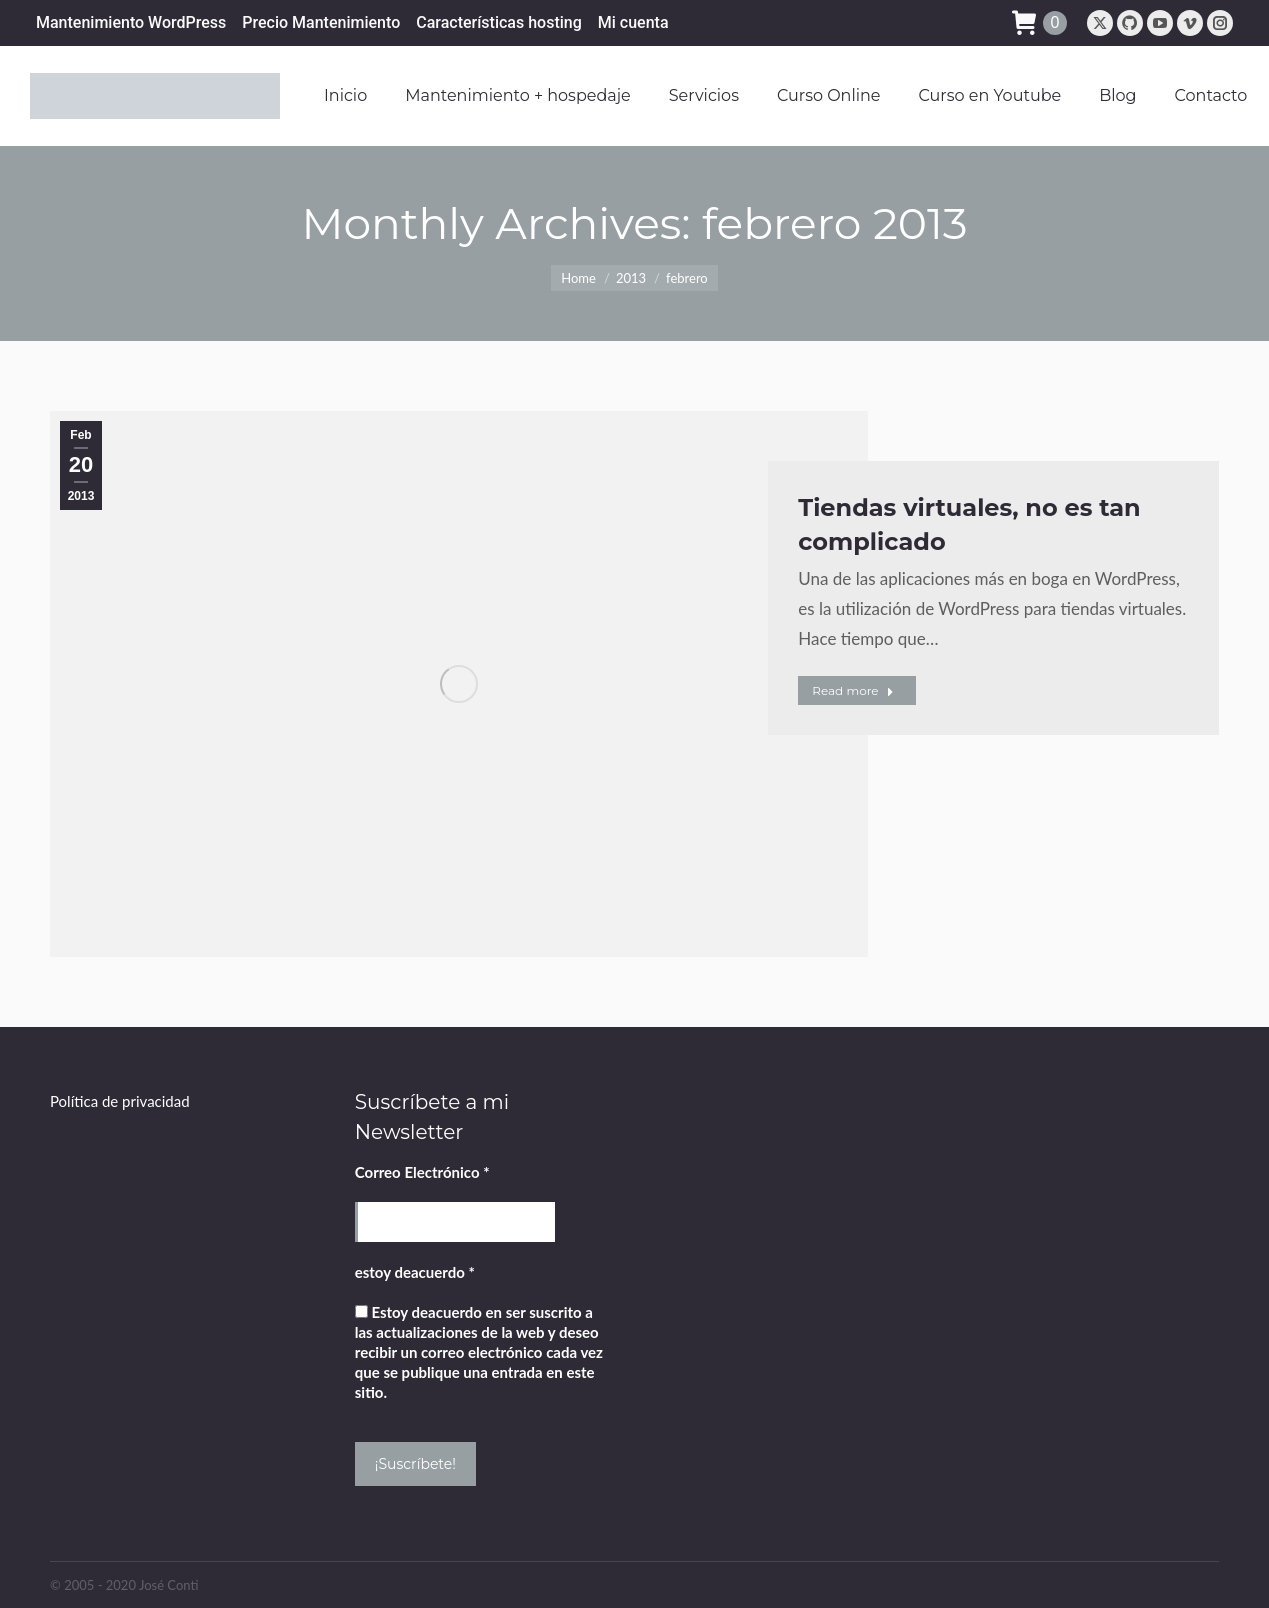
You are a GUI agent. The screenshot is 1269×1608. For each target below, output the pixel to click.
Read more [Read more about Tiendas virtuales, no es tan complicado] (852, 690)
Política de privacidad (120, 1101)
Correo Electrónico (422, 1172)
